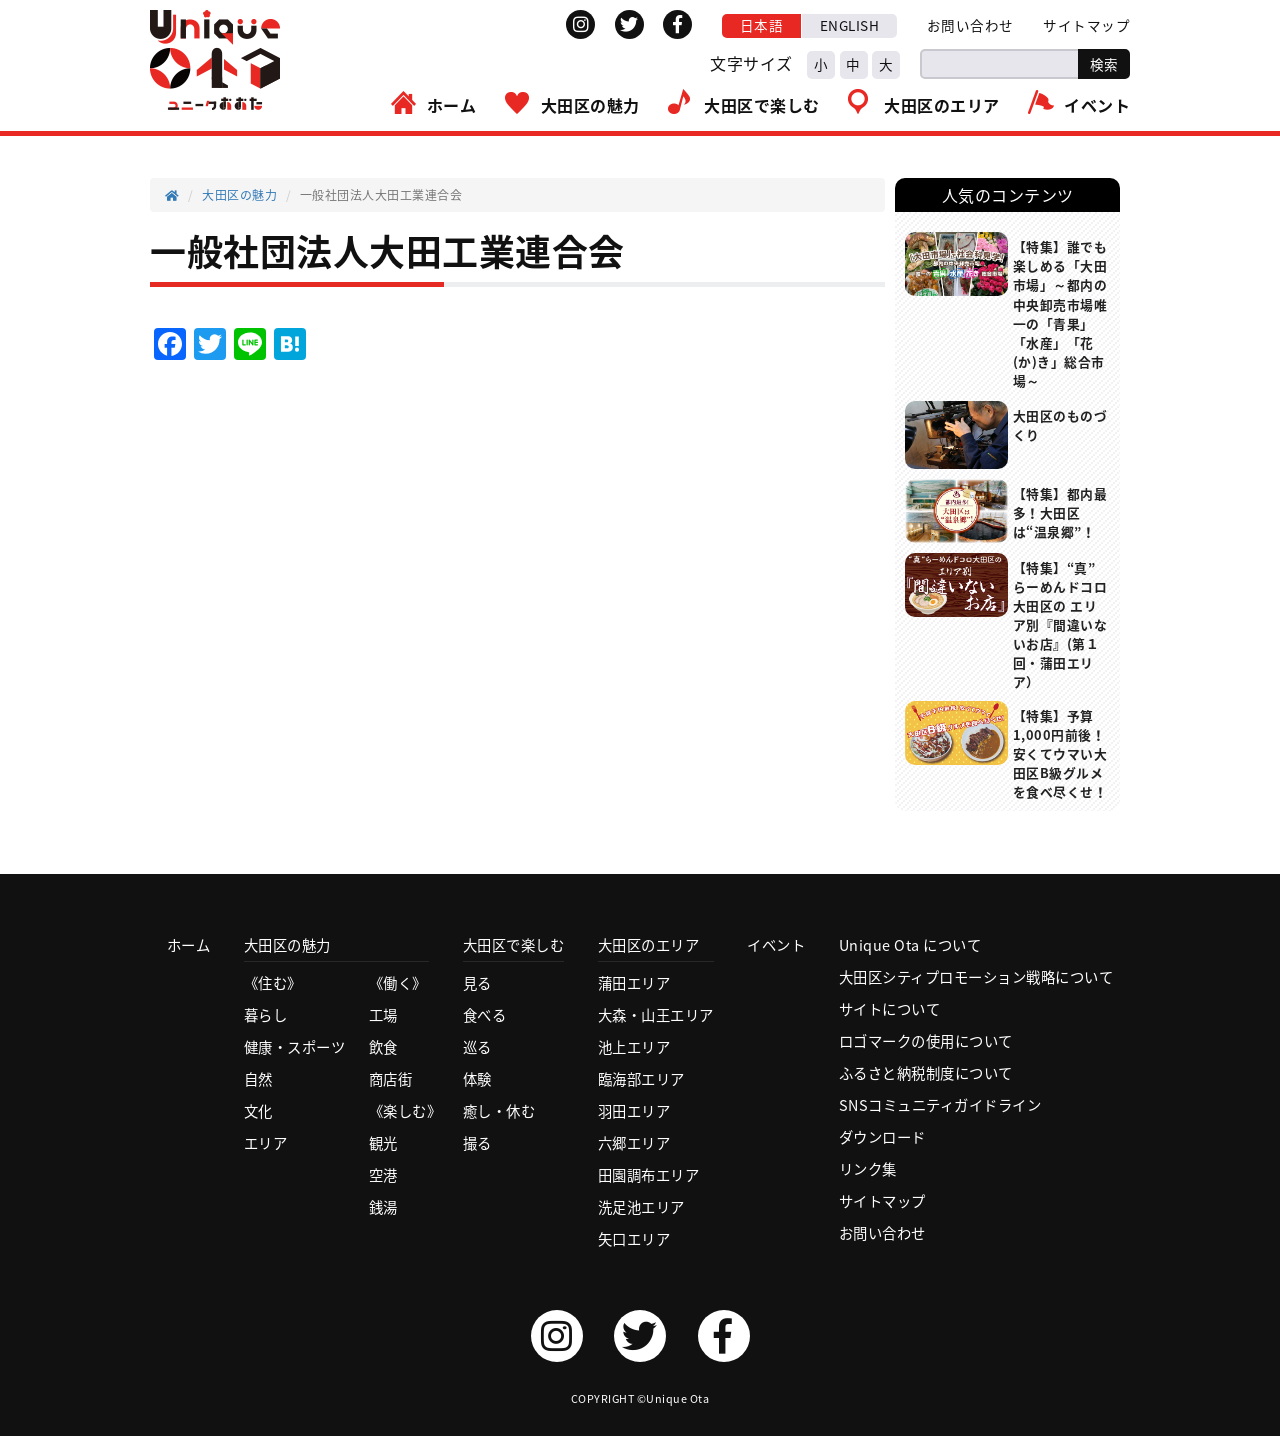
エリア (266, 1143)
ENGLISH (850, 25)
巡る (477, 1047)
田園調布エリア (649, 1175)
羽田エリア (634, 1111)
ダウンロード (882, 1137)
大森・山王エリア (656, 1015)
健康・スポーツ (295, 1047)
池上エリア (634, 1047)
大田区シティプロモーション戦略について (976, 977)
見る (477, 983)
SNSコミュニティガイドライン (940, 1105)
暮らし (266, 1015)
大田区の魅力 (590, 105)
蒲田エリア (634, 983)
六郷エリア (634, 1143)
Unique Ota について (910, 945)
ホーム (452, 105)
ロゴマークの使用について (926, 1041)
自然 (258, 1079)
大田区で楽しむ (762, 105)
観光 (383, 1143)
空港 (383, 1175)
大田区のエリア (942, 105)
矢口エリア (634, 1239)
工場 (383, 1015)
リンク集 (868, 1169)
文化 (258, 1111)
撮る (477, 1143)
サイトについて (890, 1009)
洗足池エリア (641, 1207)
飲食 (383, 1047)
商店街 (391, 1079)
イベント (1097, 105)
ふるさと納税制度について (926, 1073)
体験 (477, 1079)
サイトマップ (1086, 25)
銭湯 (383, 1207)
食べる (485, 1015)
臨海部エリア (641, 1079)
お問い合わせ (970, 25)
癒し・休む (499, 1111)
